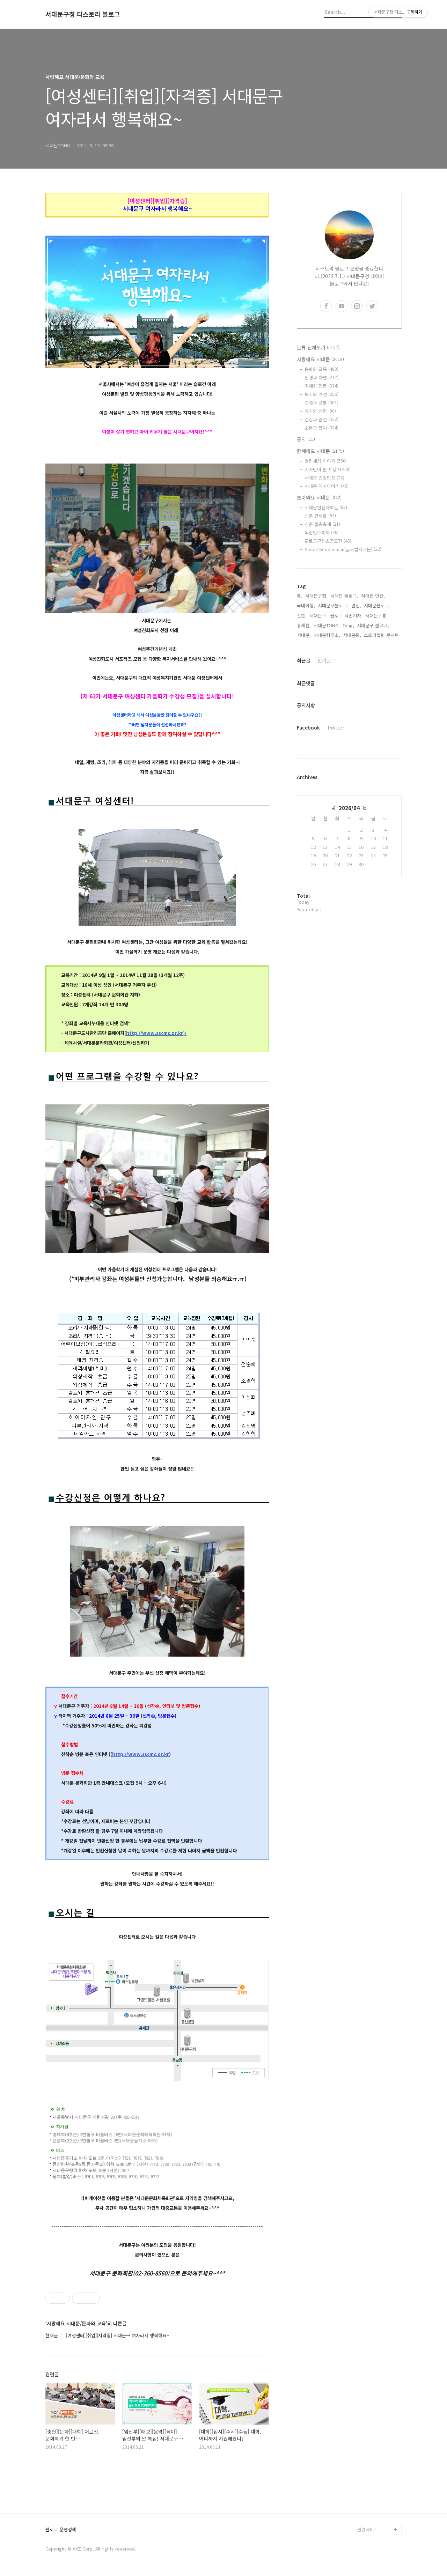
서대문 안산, (373, 595)
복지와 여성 (321, 394)
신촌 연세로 (320, 515)
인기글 (324, 660)
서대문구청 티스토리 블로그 (82, 14)
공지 (306, 439)
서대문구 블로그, (373, 625)
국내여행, (306, 605)
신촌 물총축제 (322, 524)
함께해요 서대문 (320, 450)
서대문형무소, (327, 635)
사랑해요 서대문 (320, 359)
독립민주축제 (322, 532)
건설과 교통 (321, 402)
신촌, (302, 615)
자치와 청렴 (320, 411)
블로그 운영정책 (60, 2529)
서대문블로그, (377, 605)
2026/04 (349, 808)
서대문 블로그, (344, 595)
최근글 (303, 660)
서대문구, (318, 615)
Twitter (335, 727)
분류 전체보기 (318, 347)
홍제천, (304, 625)
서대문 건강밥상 (324, 477)
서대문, (304, 635)
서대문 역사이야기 (327, 486)
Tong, (348, 625)
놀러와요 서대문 (319, 497)
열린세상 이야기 (326, 461)
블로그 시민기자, (346, 615)
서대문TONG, (327, 625)
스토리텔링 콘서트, (382, 635)
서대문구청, (316, 595)
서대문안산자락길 (326, 507)
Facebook (308, 727)
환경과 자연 (321, 377)
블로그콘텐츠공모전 (328, 541)
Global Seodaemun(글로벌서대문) (343, 549)
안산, (356, 605)
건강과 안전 (321, 419)
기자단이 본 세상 (328, 469)
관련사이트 (367, 2529)
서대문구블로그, (333, 605)
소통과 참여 (321, 427)
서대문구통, (376, 615)
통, (299, 595)
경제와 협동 (321, 386)
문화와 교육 (321, 369)
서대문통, (352, 635)
